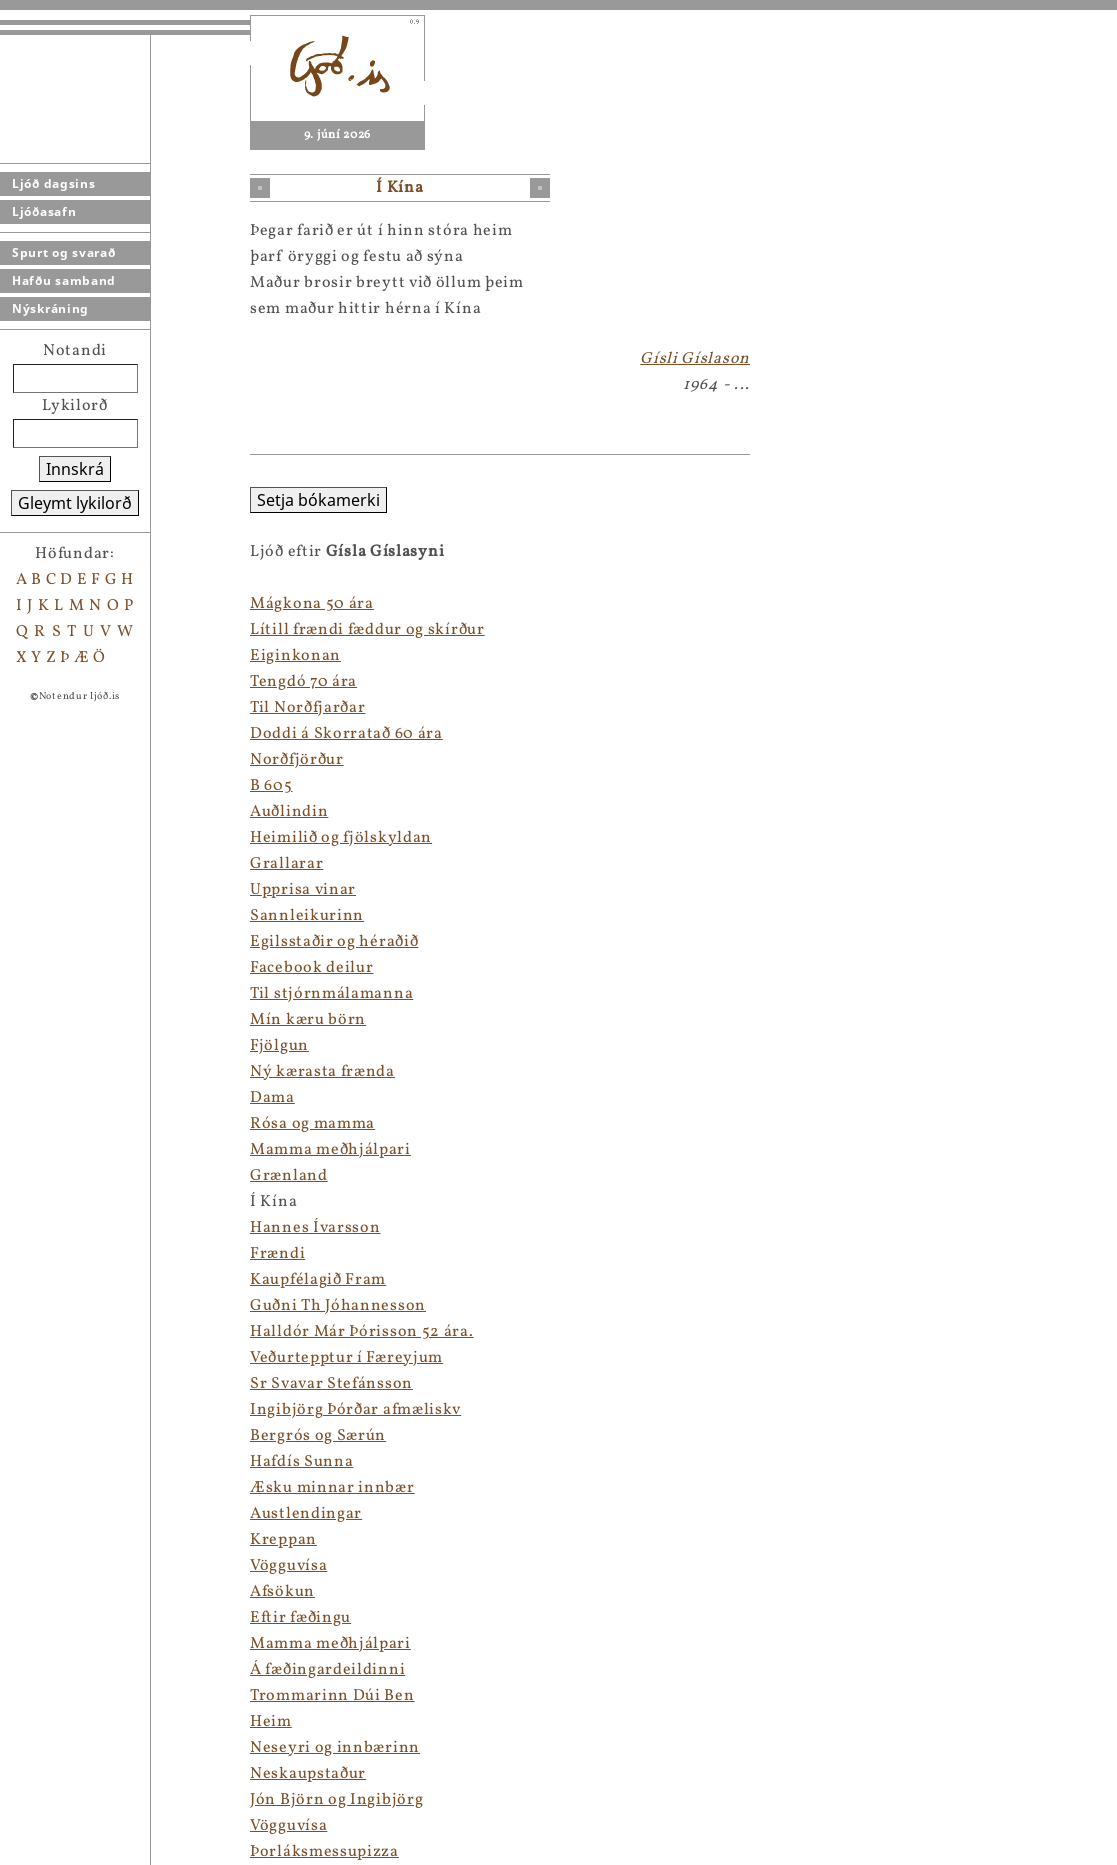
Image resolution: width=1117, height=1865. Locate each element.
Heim (271, 1722)
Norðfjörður (297, 760)
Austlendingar (306, 1514)
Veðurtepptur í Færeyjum (346, 1358)
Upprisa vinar (303, 890)
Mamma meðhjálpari (330, 1150)
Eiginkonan (295, 656)
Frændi (277, 1254)
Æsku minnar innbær (332, 1488)
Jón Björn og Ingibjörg (336, 1800)
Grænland (289, 1176)
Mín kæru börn (308, 1020)
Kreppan (283, 1540)
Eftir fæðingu (300, 1618)
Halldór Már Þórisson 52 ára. (362, 1332)
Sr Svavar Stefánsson (331, 1384)
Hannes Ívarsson (315, 1228)
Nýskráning (50, 308)
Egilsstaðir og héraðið (334, 942)
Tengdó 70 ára (303, 682)
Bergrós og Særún (318, 1436)
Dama (272, 1098)
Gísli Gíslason (695, 359)
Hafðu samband (64, 280)
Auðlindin (289, 812)
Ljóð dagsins (53, 183)
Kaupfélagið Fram (318, 1280)
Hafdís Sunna (301, 1462)
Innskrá (75, 469)
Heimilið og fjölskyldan (341, 838)
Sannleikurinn (307, 916)
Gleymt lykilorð (75, 503)
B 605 (271, 786)
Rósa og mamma (312, 1124)
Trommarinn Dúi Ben (332, 1696)
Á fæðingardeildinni (327, 1670)
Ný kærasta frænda (322, 1072)
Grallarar (286, 864)
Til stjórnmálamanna (331, 994)
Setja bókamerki (318, 500)
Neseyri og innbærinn (335, 1748)
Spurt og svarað (64, 252)
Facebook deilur (312, 968)
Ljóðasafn (44, 211)
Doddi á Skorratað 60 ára (346, 734)
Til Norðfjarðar (308, 708)
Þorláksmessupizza (324, 1852)
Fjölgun (279, 1046)
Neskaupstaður (308, 1774)
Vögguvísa (288, 1566)
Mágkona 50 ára (312, 604)
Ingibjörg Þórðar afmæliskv (355, 1410)
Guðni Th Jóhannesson (338, 1306)
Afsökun (282, 1592)
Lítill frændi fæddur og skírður (367, 630)
